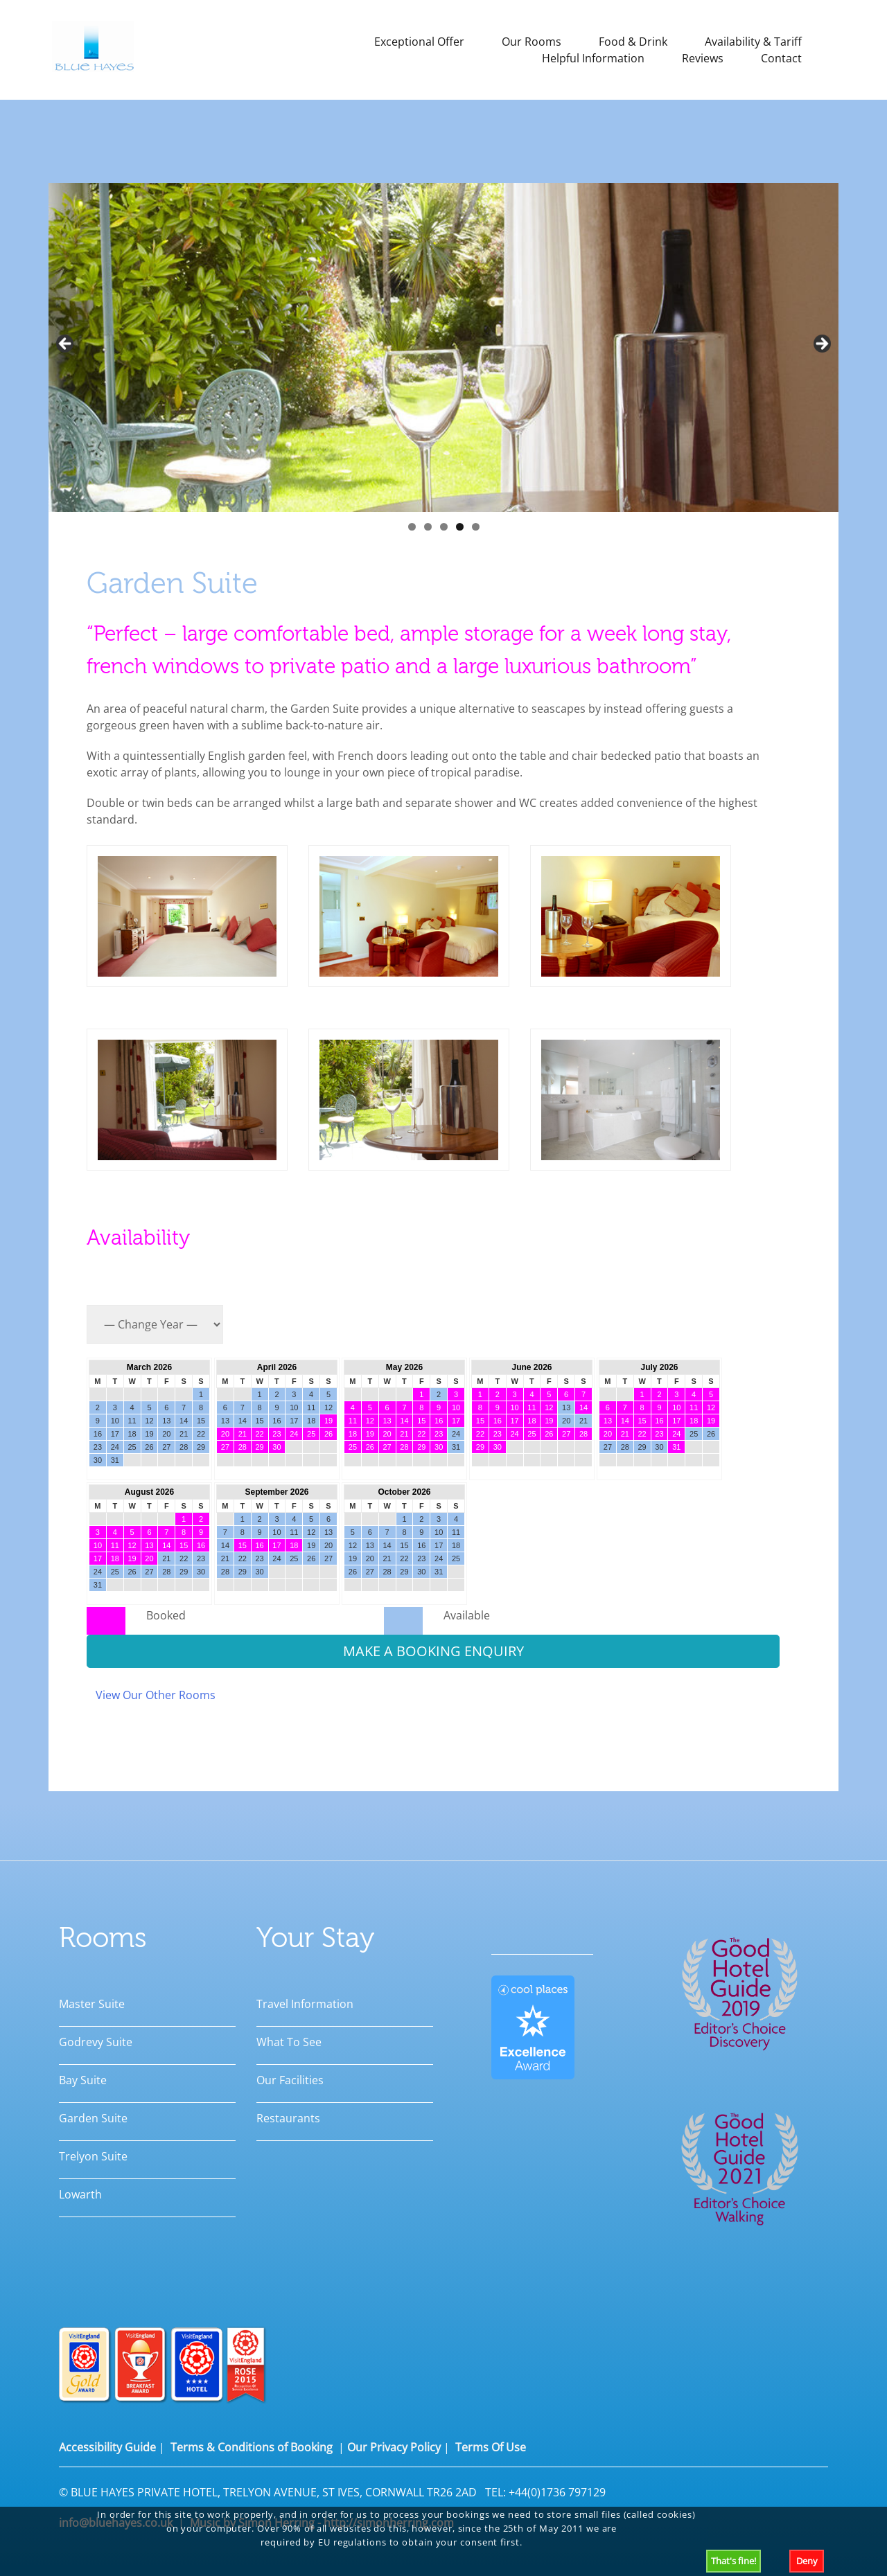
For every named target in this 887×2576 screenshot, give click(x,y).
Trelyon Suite (93, 2156)
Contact (781, 58)
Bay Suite (83, 2080)
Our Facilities (290, 2080)
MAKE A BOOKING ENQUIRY (433, 1651)
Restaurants (288, 2118)
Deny (807, 2561)
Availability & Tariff (753, 41)
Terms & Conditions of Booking (251, 2447)
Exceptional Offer (419, 41)
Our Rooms (531, 41)
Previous (65, 344)
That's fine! (733, 2561)
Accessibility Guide (107, 2447)
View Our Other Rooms (156, 1695)
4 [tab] (460, 527)
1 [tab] (412, 527)
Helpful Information (593, 58)
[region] (443, 361)
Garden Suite (93, 2118)
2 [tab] (428, 527)
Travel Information (304, 2003)
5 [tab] (476, 527)
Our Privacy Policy (394, 2447)
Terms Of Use (490, 2447)
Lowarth (80, 2194)
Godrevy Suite (95, 2042)
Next (821, 344)
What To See (289, 2042)
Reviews (702, 58)
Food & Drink (633, 41)
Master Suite (92, 2003)
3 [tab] (444, 527)
